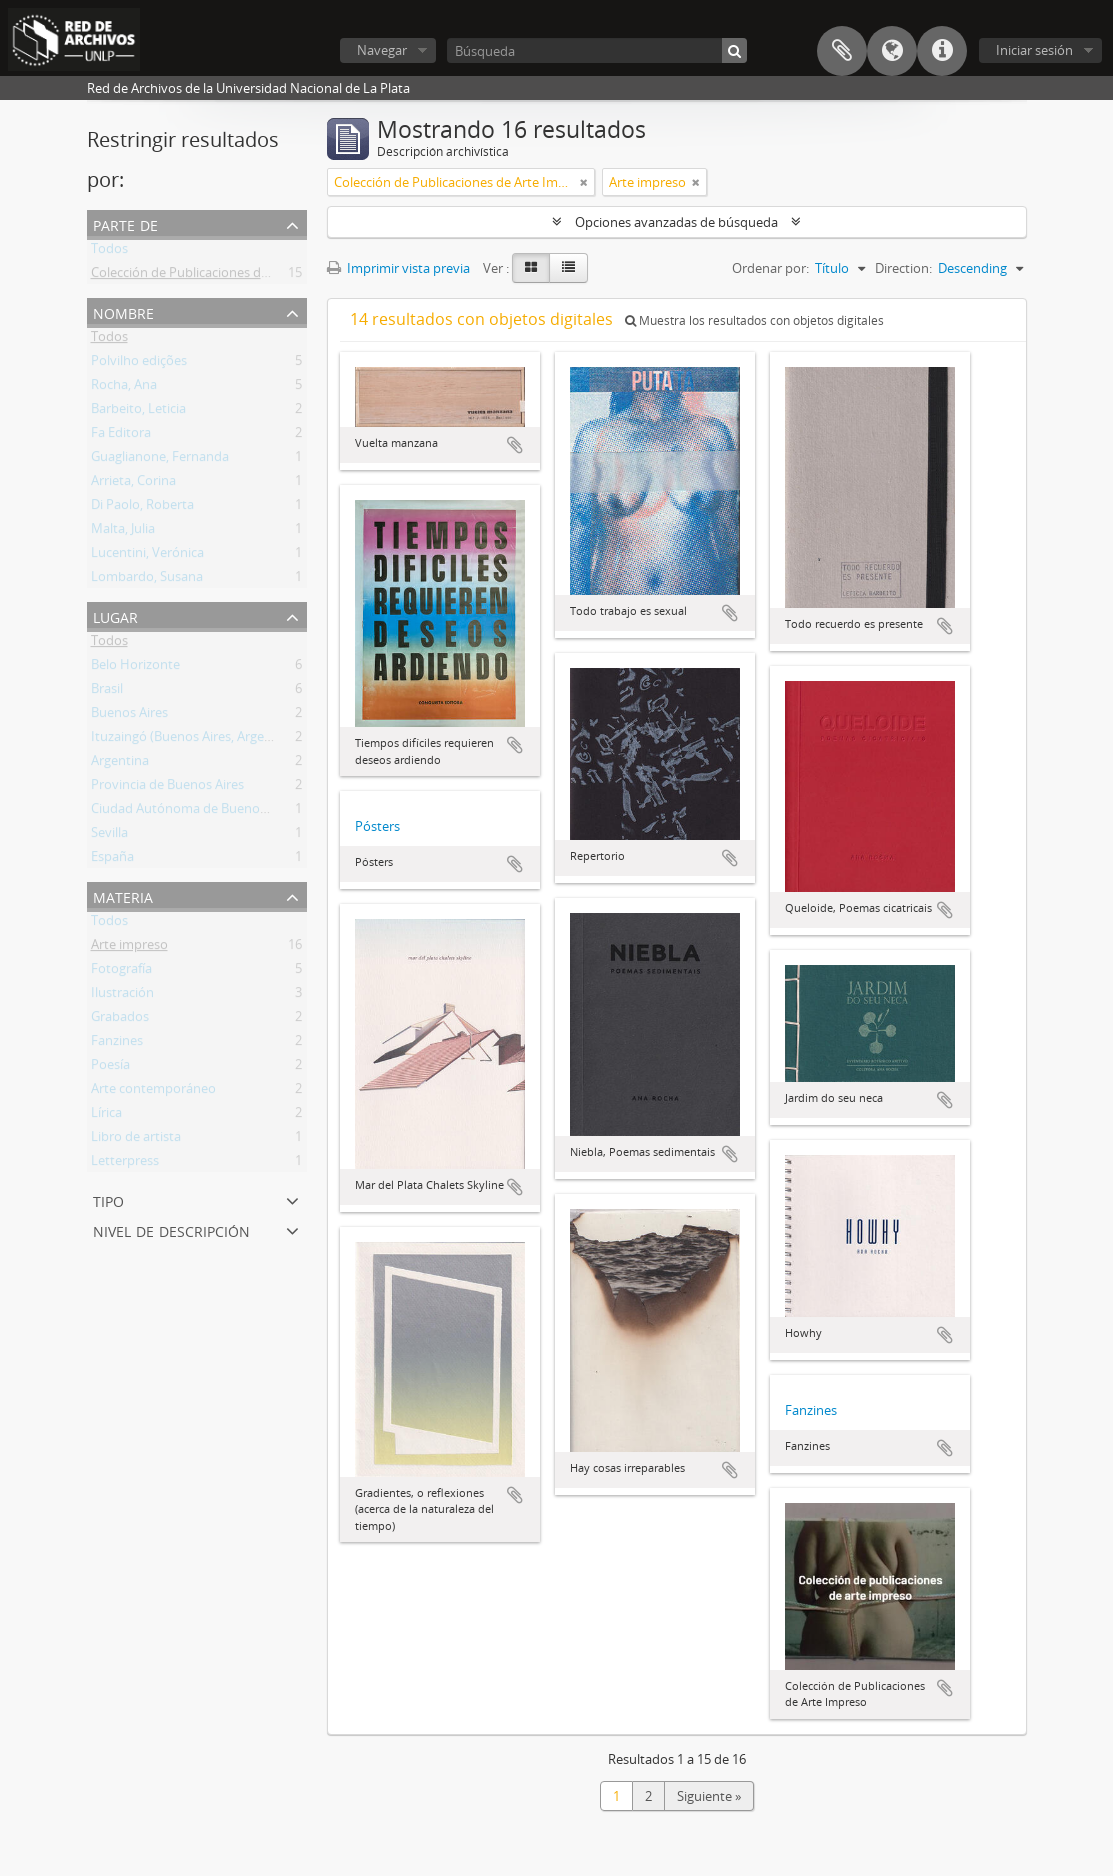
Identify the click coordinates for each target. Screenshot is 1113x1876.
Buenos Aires (129, 716)
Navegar (382, 50)
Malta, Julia (123, 532)
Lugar (115, 615)
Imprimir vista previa (398, 268)
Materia (123, 895)
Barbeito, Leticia (138, 412)
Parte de (125, 223)
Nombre (123, 311)
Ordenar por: (770, 268)
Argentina (120, 764)
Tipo (108, 1199)
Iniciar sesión (1034, 50)
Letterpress (125, 1164)
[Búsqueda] (597, 50)
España (112, 860)
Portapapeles (842, 51)
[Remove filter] (584, 182)
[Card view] (531, 268)
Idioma (892, 51)
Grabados (120, 1020)
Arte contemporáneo (153, 1092)
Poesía (110, 1068)
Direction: (903, 268)
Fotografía (121, 972)
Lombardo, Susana (147, 580)
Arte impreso (129, 948)
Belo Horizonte (135, 668)
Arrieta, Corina (133, 484)
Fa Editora (121, 436)
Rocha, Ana (124, 388)
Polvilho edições (139, 364)
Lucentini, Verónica (147, 556)
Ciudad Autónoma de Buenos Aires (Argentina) (229, 812)
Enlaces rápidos (942, 51)
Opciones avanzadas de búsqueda (676, 222)
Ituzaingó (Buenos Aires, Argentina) (195, 740)
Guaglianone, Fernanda (160, 460)
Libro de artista (136, 1140)
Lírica (106, 1116)
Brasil (107, 692)
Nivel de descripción (171, 1229)
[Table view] (568, 268)
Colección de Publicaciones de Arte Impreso (220, 276)
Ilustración (122, 996)
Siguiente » (709, 1796)
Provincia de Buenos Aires (167, 788)
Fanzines (117, 1044)
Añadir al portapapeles (515, 445)
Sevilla (109, 836)
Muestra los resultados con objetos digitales (754, 320)
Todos (109, 252)
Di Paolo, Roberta (142, 508)
